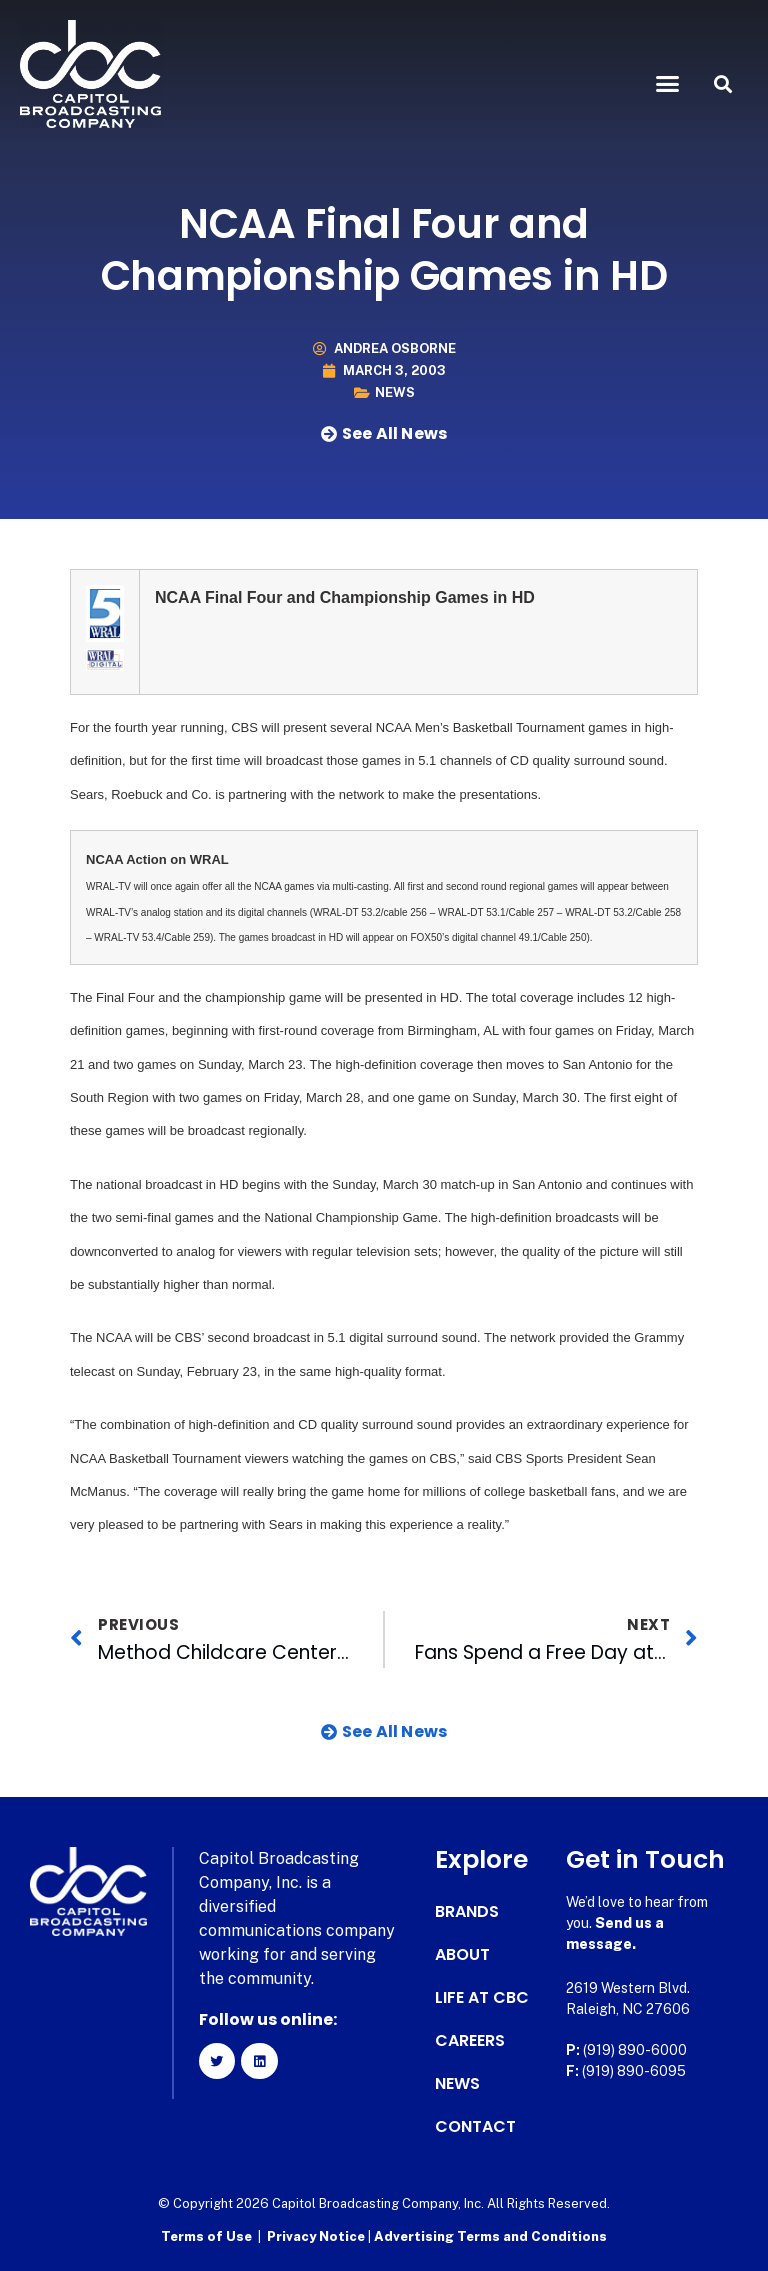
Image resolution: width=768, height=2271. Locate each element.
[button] (668, 84)
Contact (475, 2127)
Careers (470, 2041)
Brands (467, 1912)
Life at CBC (482, 1998)
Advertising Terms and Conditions (490, 2236)
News (395, 392)
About (462, 1955)
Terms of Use (206, 2236)
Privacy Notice (317, 2236)
